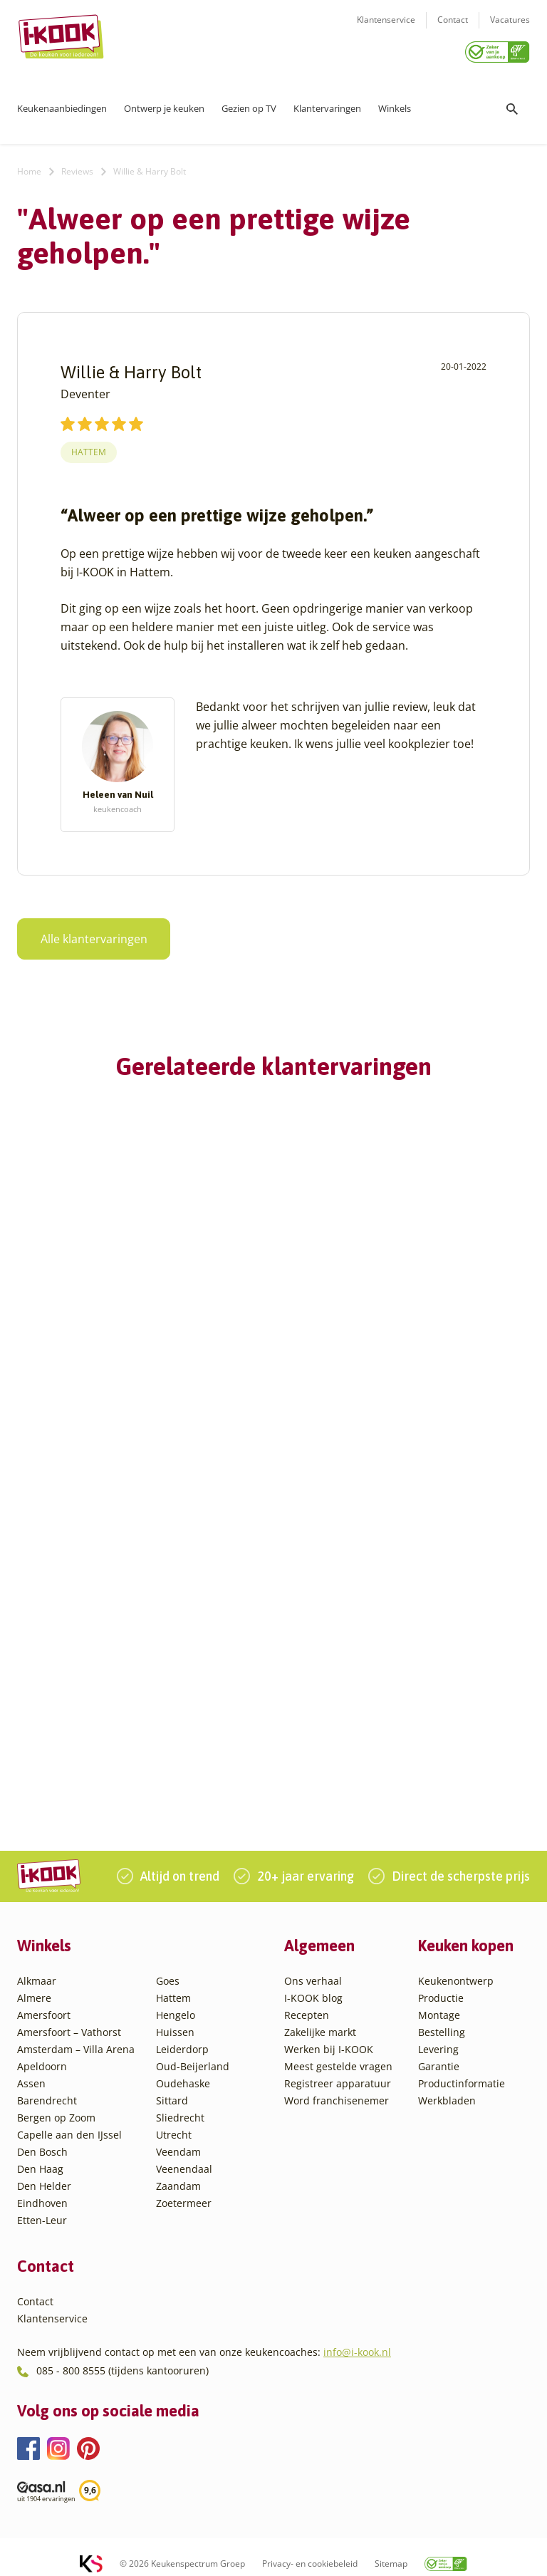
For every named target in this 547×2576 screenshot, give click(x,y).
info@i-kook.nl (357, 2339)
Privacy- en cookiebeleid (310, 2551)
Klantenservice (386, 29)
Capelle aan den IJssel (69, 2121)
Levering (438, 2035)
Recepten (306, 2001)
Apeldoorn (42, 2053)
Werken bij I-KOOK (328, 2035)
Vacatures (510, 29)
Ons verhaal (313, 1967)
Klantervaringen (327, 103)
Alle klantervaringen (85, 934)
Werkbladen (447, 2087)
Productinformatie (461, 2070)
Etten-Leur (42, 2206)
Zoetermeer (184, 2189)
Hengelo (175, 2001)
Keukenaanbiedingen (62, 103)
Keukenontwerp (456, 1967)
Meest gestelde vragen (338, 2053)
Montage (439, 2001)
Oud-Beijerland (192, 2053)
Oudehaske (183, 2070)
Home (29, 166)
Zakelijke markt (320, 2018)
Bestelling (441, 2018)
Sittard (172, 2087)
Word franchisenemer (336, 2087)
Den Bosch (42, 2138)
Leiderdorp (182, 2035)
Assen (31, 2070)
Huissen (175, 2018)
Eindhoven (42, 2189)
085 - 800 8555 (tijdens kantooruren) (122, 2357)
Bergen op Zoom (56, 2104)
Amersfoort (44, 2001)
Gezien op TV (249, 103)
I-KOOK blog (313, 1984)
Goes (167, 1967)
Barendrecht (47, 2087)
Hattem (88, 448)
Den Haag (40, 2155)
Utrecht (174, 2121)
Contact (452, 29)
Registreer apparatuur (337, 2070)
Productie (441, 1984)
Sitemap (391, 2551)
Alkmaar (36, 1967)
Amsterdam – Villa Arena (76, 2035)
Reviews (77, 166)
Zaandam (178, 2172)
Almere (34, 1984)
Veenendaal (184, 2155)
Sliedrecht (180, 2104)
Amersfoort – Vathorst (69, 2018)
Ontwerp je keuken (164, 103)
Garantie (438, 2053)
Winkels (394, 103)
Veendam (178, 2138)
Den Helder (44, 2172)
